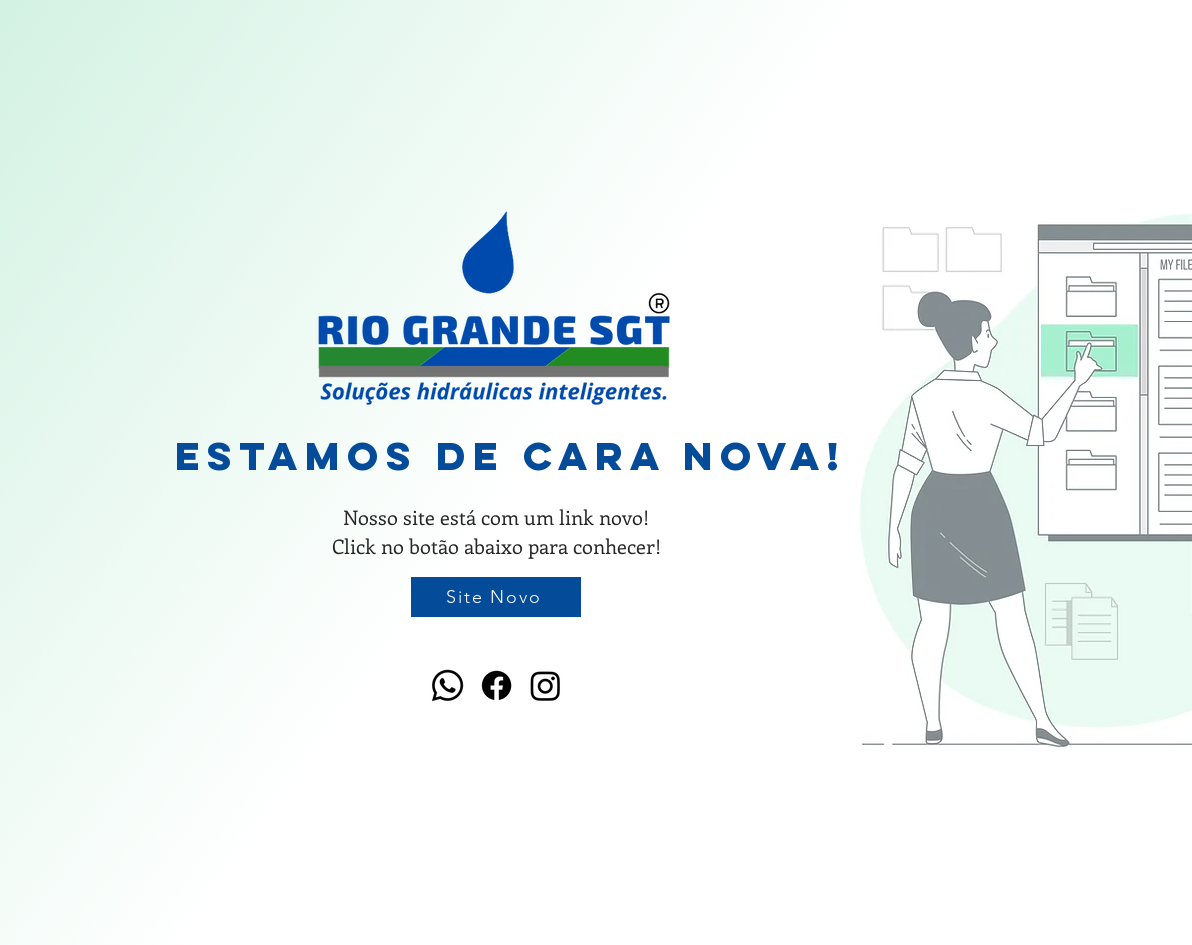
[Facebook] (496, 685)
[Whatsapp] (447, 685)
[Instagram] (545, 685)
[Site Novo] (496, 597)
